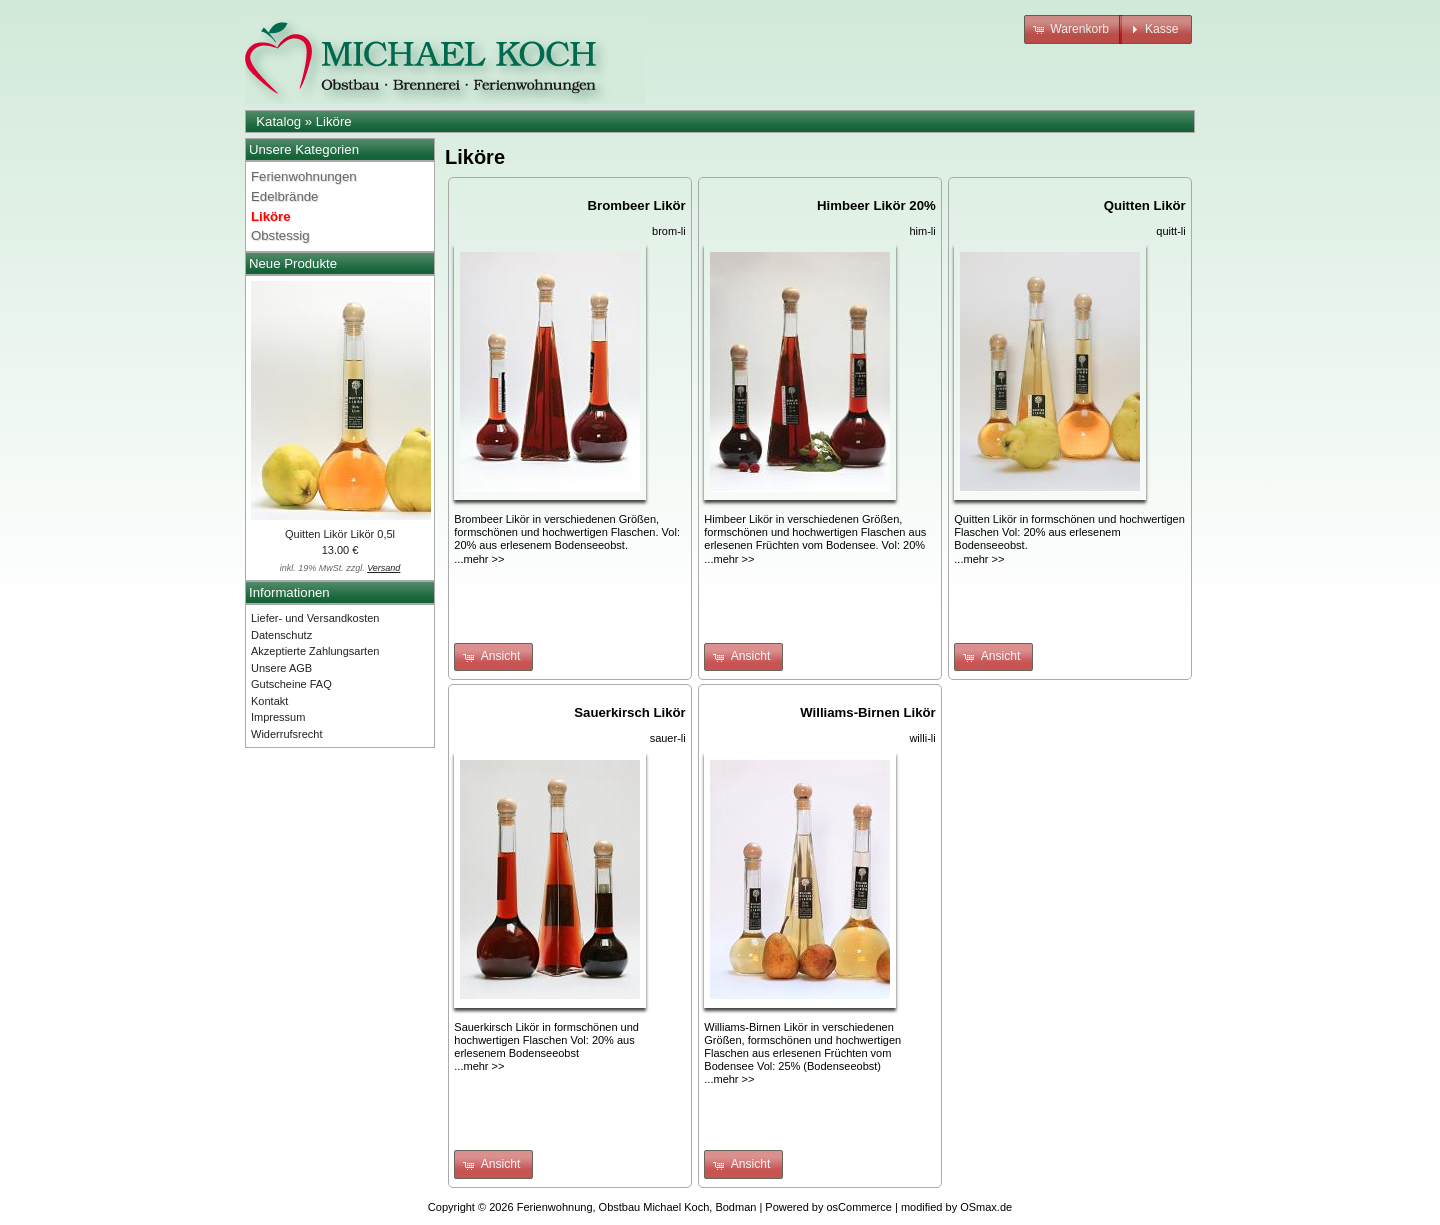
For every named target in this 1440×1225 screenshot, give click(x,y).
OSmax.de (986, 1207)
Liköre (334, 121)
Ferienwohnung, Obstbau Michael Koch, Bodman (637, 1207)
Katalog (278, 121)
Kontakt (269, 701)
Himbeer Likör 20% (876, 205)
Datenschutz (281, 635)
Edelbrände (284, 196)
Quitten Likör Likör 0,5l (340, 534)
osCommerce (859, 1207)
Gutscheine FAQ (291, 684)
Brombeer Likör (637, 205)
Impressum (278, 717)
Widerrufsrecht (287, 734)
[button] (1073, 29)
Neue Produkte (293, 263)
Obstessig (280, 235)
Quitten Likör (1145, 205)
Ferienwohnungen (304, 176)
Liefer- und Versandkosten (315, 618)
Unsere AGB (281, 668)
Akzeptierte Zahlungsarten (315, 651)
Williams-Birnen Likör (867, 712)
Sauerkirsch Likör (629, 712)
